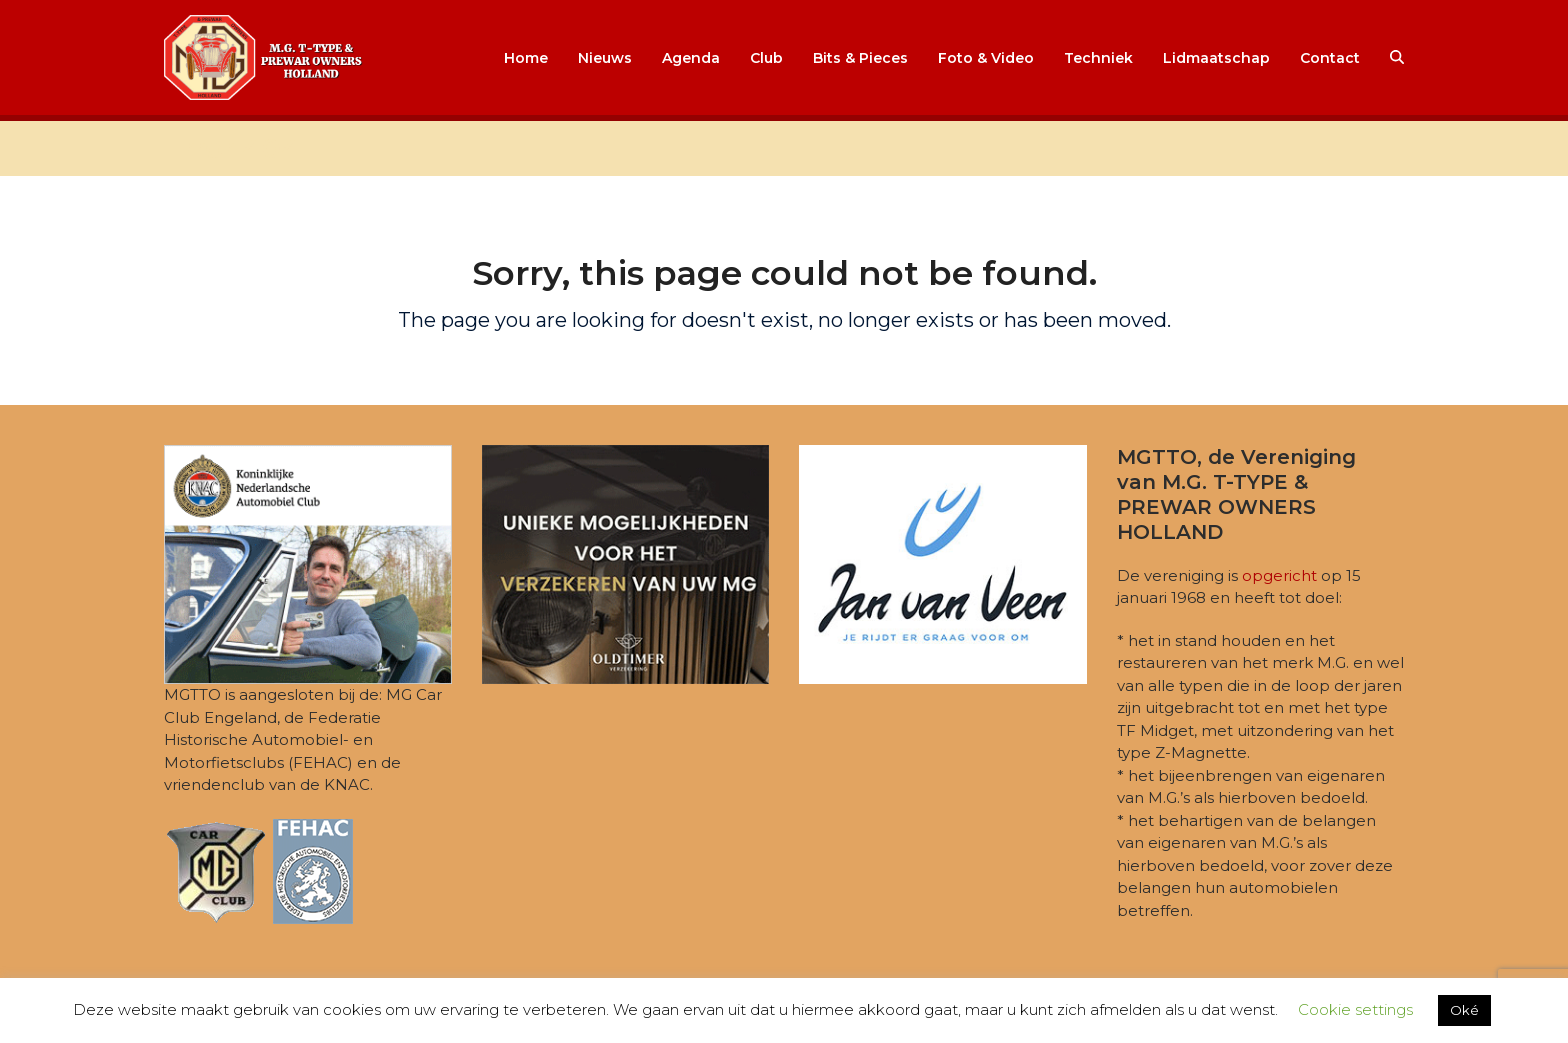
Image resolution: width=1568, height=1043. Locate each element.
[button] (1397, 58)
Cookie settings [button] (1355, 1009)
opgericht (1279, 575)
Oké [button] (1464, 1010)
